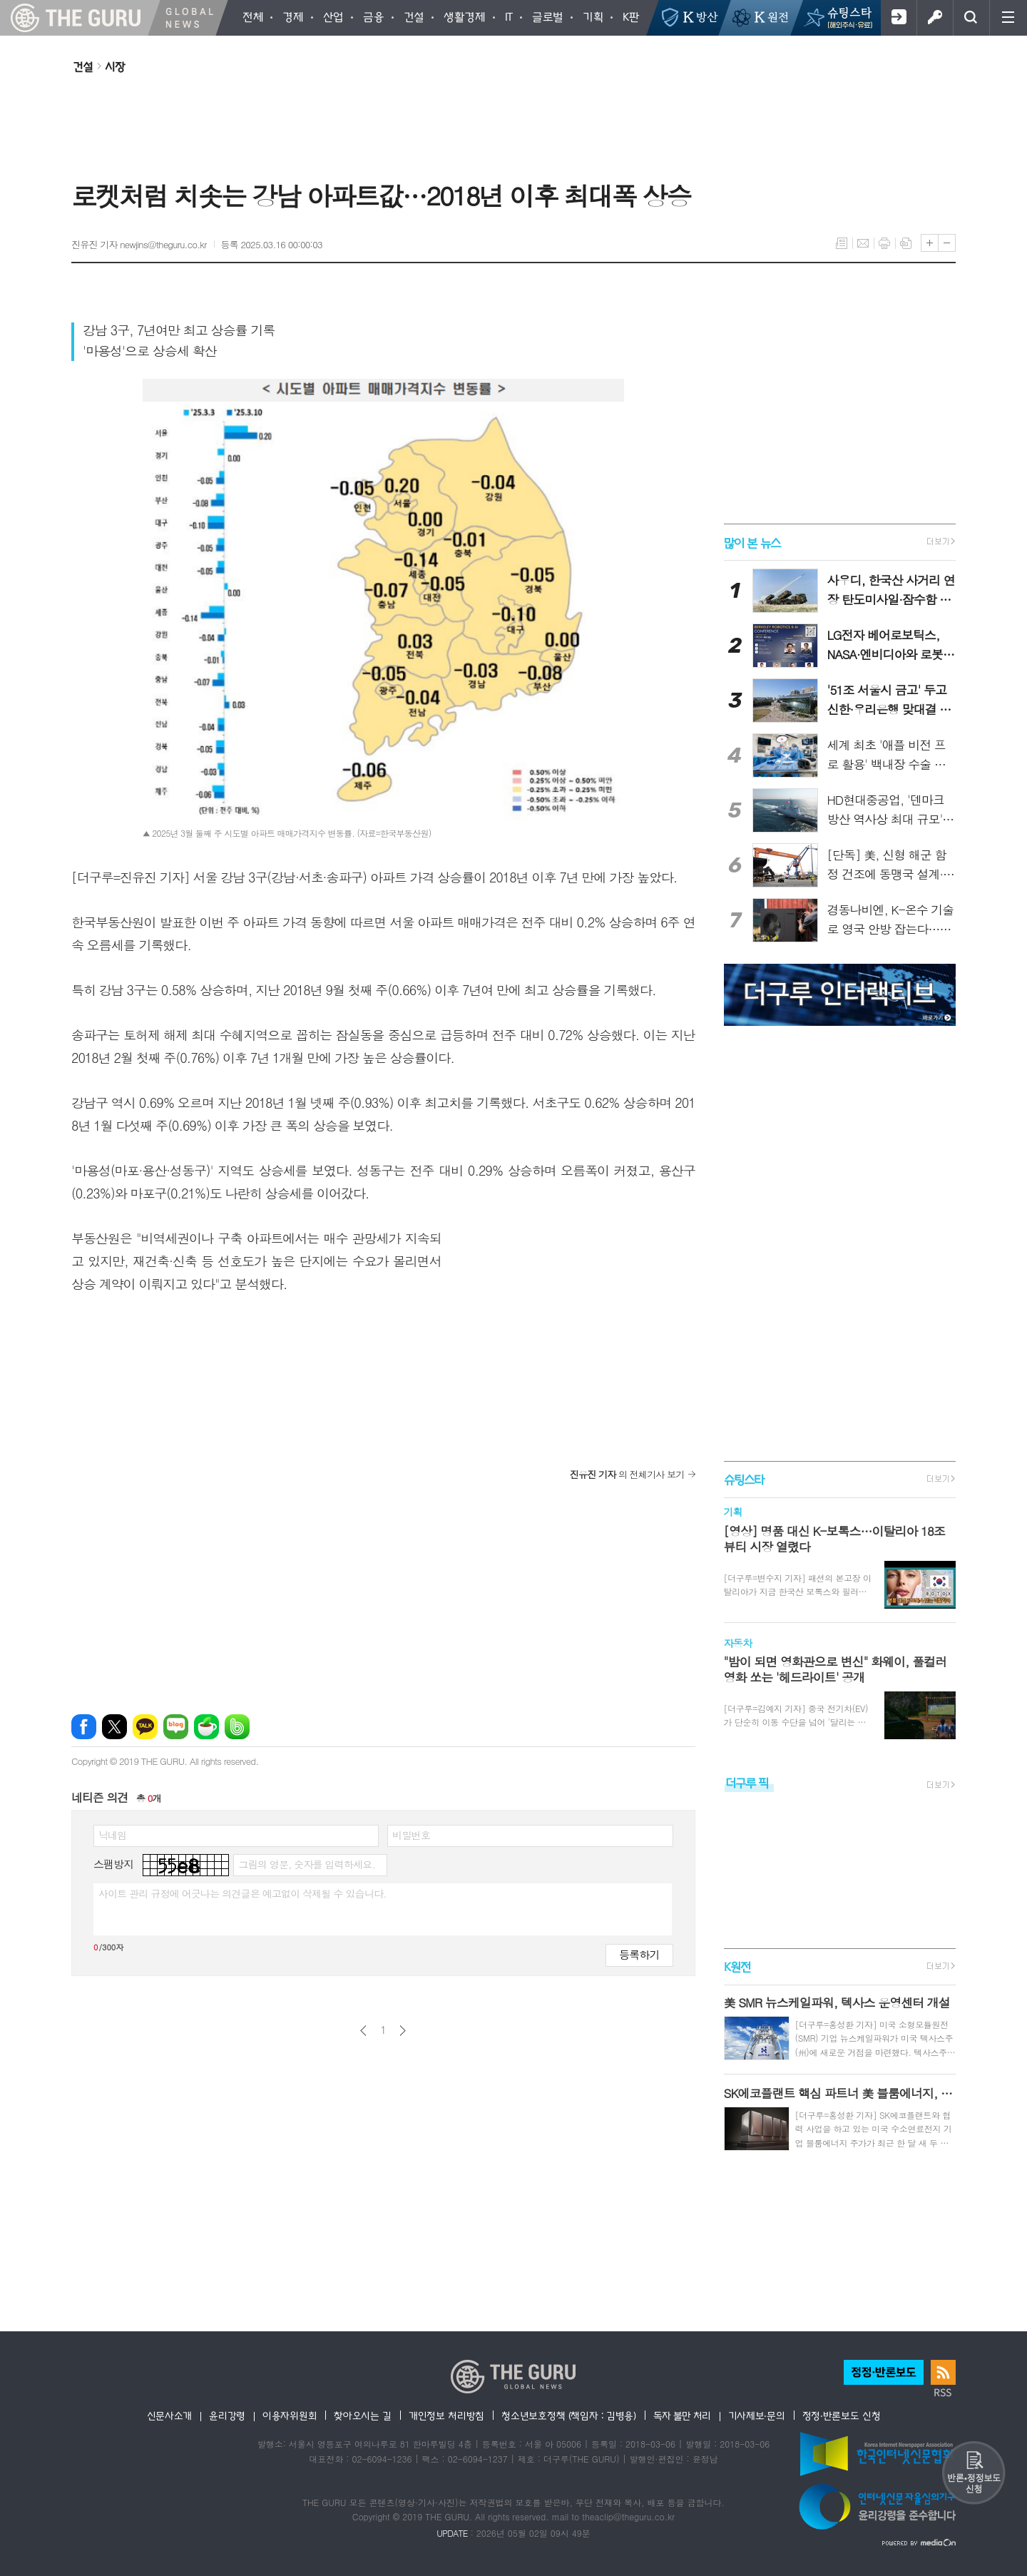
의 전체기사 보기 (627, 1474)
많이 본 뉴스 (752, 541)
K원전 (737, 1966)
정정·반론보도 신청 (841, 2415)
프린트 (884, 243)
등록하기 (639, 1954)
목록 (841, 243)
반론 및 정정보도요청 (973, 2472)
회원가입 (898, 18)
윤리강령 (227, 2415)
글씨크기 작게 (947, 243)
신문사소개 (170, 2415)
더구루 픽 (747, 1782)
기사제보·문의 (756, 2415)
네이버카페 (206, 1726)
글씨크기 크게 (930, 243)
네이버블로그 (175, 1726)
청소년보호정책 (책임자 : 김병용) (568, 2415)
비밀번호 (411, 1835)
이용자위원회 (289, 2415)
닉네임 (112, 1835)
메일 (863, 243)
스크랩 (906, 243)
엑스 (114, 1726)
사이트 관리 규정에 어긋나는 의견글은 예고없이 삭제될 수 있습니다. (242, 1893)
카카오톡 (145, 1726)
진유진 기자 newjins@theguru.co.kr (139, 244)
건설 (83, 66)
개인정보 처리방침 (446, 2415)
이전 (363, 2030)
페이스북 (83, 1726)
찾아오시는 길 (363, 2415)
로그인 (934, 18)
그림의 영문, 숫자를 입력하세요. (306, 1864)
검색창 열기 (971, 18)
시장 (115, 66)
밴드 (237, 1726)
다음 (402, 2030)
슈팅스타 (744, 1479)
